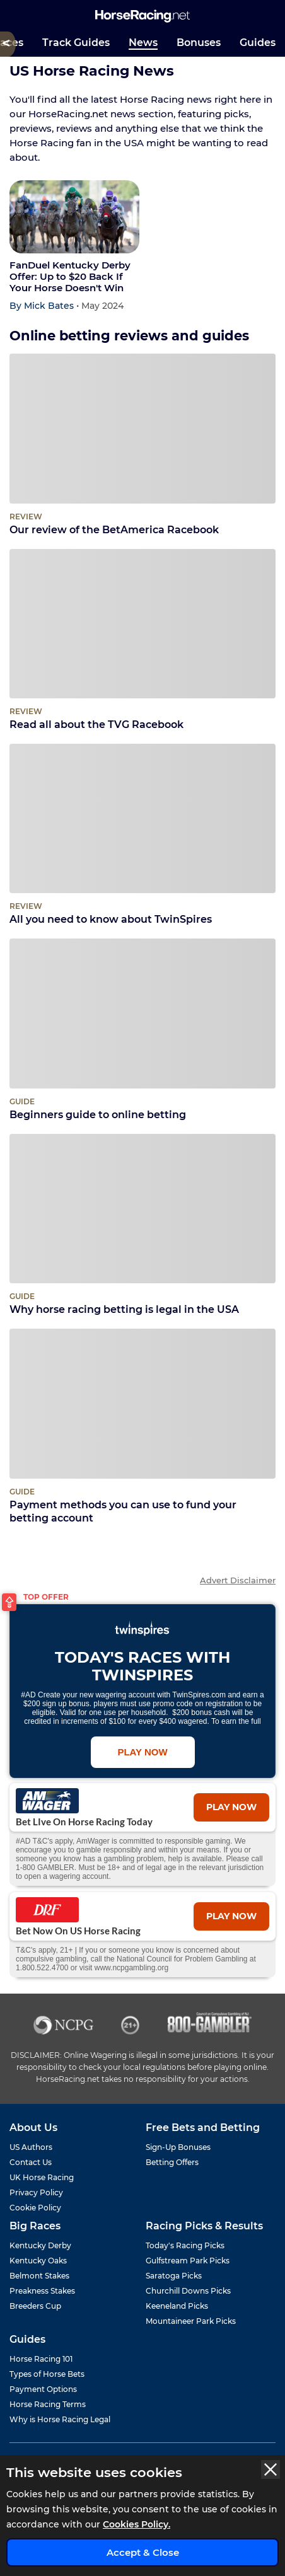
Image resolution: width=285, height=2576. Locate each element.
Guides (258, 43)
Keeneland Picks (177, 2306)
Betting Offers (172, 2162)
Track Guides (76, 43)
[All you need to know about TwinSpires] (142, 818)
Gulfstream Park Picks (188, 2260)
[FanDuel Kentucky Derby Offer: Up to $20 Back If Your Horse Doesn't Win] (74, 216)
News (143, 43)
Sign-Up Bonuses (178, 2147)
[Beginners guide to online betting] (142, 1013)
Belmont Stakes (39, 2275)
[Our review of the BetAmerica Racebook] (142, 428)
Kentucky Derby (40, 2245)
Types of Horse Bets (46, 2374)
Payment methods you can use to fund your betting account (142, 1504)
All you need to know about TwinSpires (142, 912)
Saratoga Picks (174, 2275)
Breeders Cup (35, 2306)
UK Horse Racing (41, 2177)
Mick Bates (50, 305)
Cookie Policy (35, 2207)
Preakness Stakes (42, 2291)
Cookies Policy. (136, 2524)
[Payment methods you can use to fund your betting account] (142, 1403)
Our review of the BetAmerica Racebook (142, 523)
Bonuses (199, 43)
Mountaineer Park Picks (191, 2321)
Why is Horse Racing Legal (59, 2419)
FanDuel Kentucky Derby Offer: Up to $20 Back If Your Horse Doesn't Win (70, 277)
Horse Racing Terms (47, 2404)
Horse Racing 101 (41, 2359)
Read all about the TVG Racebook (142, 718)
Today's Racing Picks (185, 2245)
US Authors (30, 2147)
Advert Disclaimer (238, 1580)
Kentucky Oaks (38, 2260)
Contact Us (30, 2162)
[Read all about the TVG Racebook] (142, 623)
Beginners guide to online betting (142, 1108)
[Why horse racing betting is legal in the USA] (142, 1208)
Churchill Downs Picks (188, 2291)
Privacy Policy (36, 2192)
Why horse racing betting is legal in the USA (142, 1302)
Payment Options (43, 2389)
